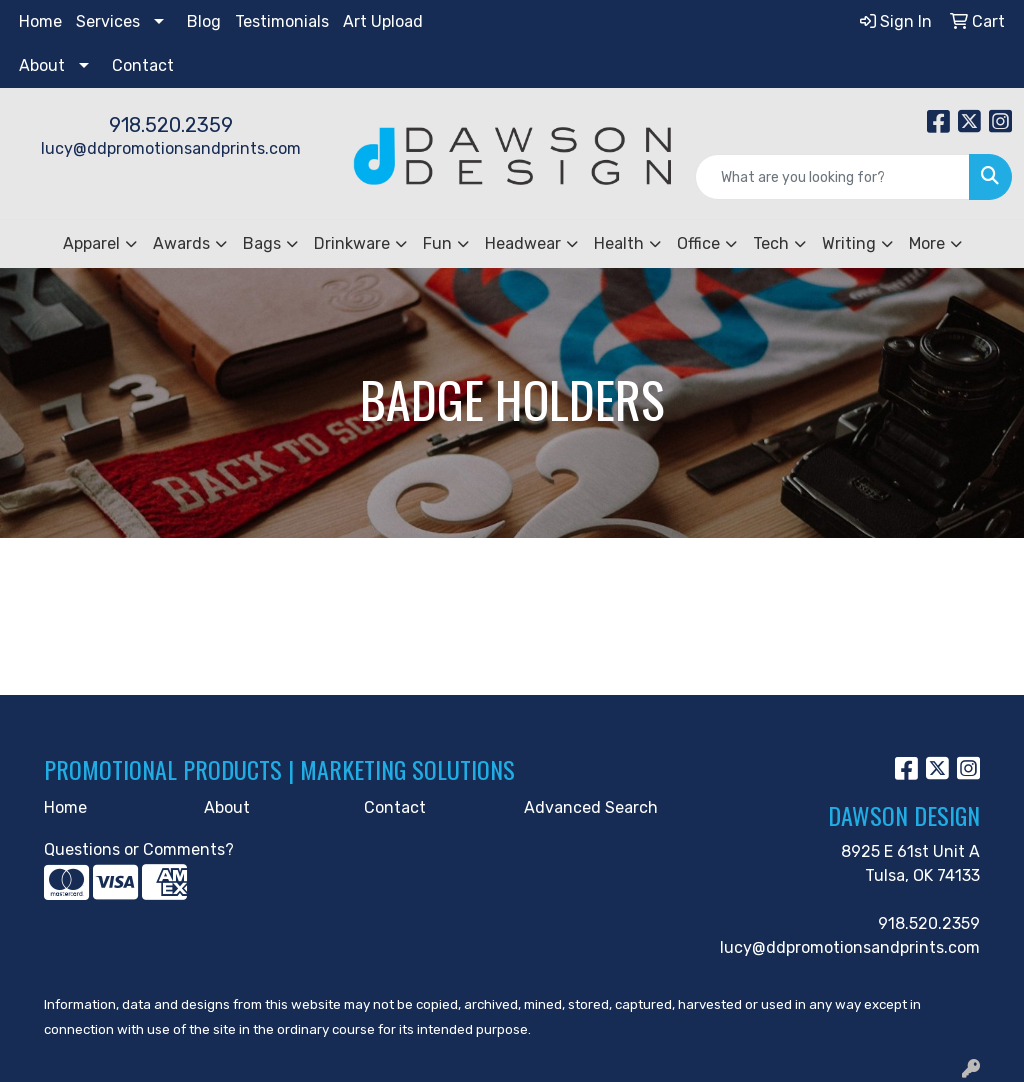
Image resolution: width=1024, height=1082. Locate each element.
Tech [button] (771, 243)
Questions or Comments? (139, 849)
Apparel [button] (91, 243)
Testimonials (282, 21)
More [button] (927, 243)
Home (40, 21)
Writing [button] (849, 243)
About (42, 65)
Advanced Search (591, 807)
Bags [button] (262, 243)
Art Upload (383, 21)
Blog (204, 21)
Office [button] (698, 243)
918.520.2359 (171, 125)
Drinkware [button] (352, 243)
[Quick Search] (832, 177)
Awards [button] (181, 243)
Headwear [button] (523, 243)
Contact (143, 65)
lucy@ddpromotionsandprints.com (171, 148)
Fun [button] (437, 243)
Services (108, 21)
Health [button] (619, 243)
